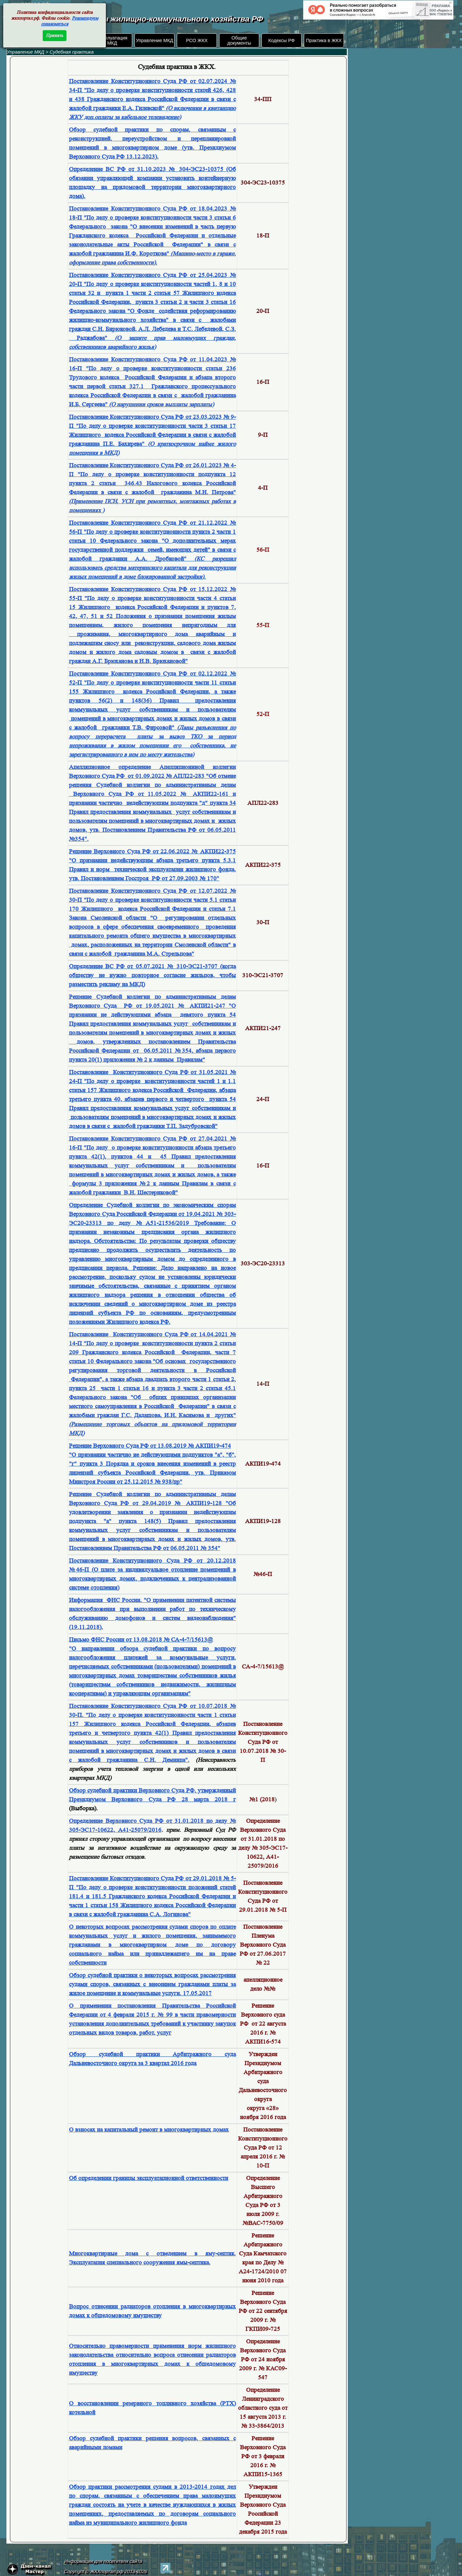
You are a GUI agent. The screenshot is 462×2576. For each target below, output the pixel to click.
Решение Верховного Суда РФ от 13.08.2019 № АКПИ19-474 (150, 1446)
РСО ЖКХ (197, 40)
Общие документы (239, 40)
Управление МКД (154, 40)
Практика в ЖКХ (324, 40)
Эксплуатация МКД (112, 40)
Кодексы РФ (281, 40)
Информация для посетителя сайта (103, 2561)
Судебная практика (72, 52)
